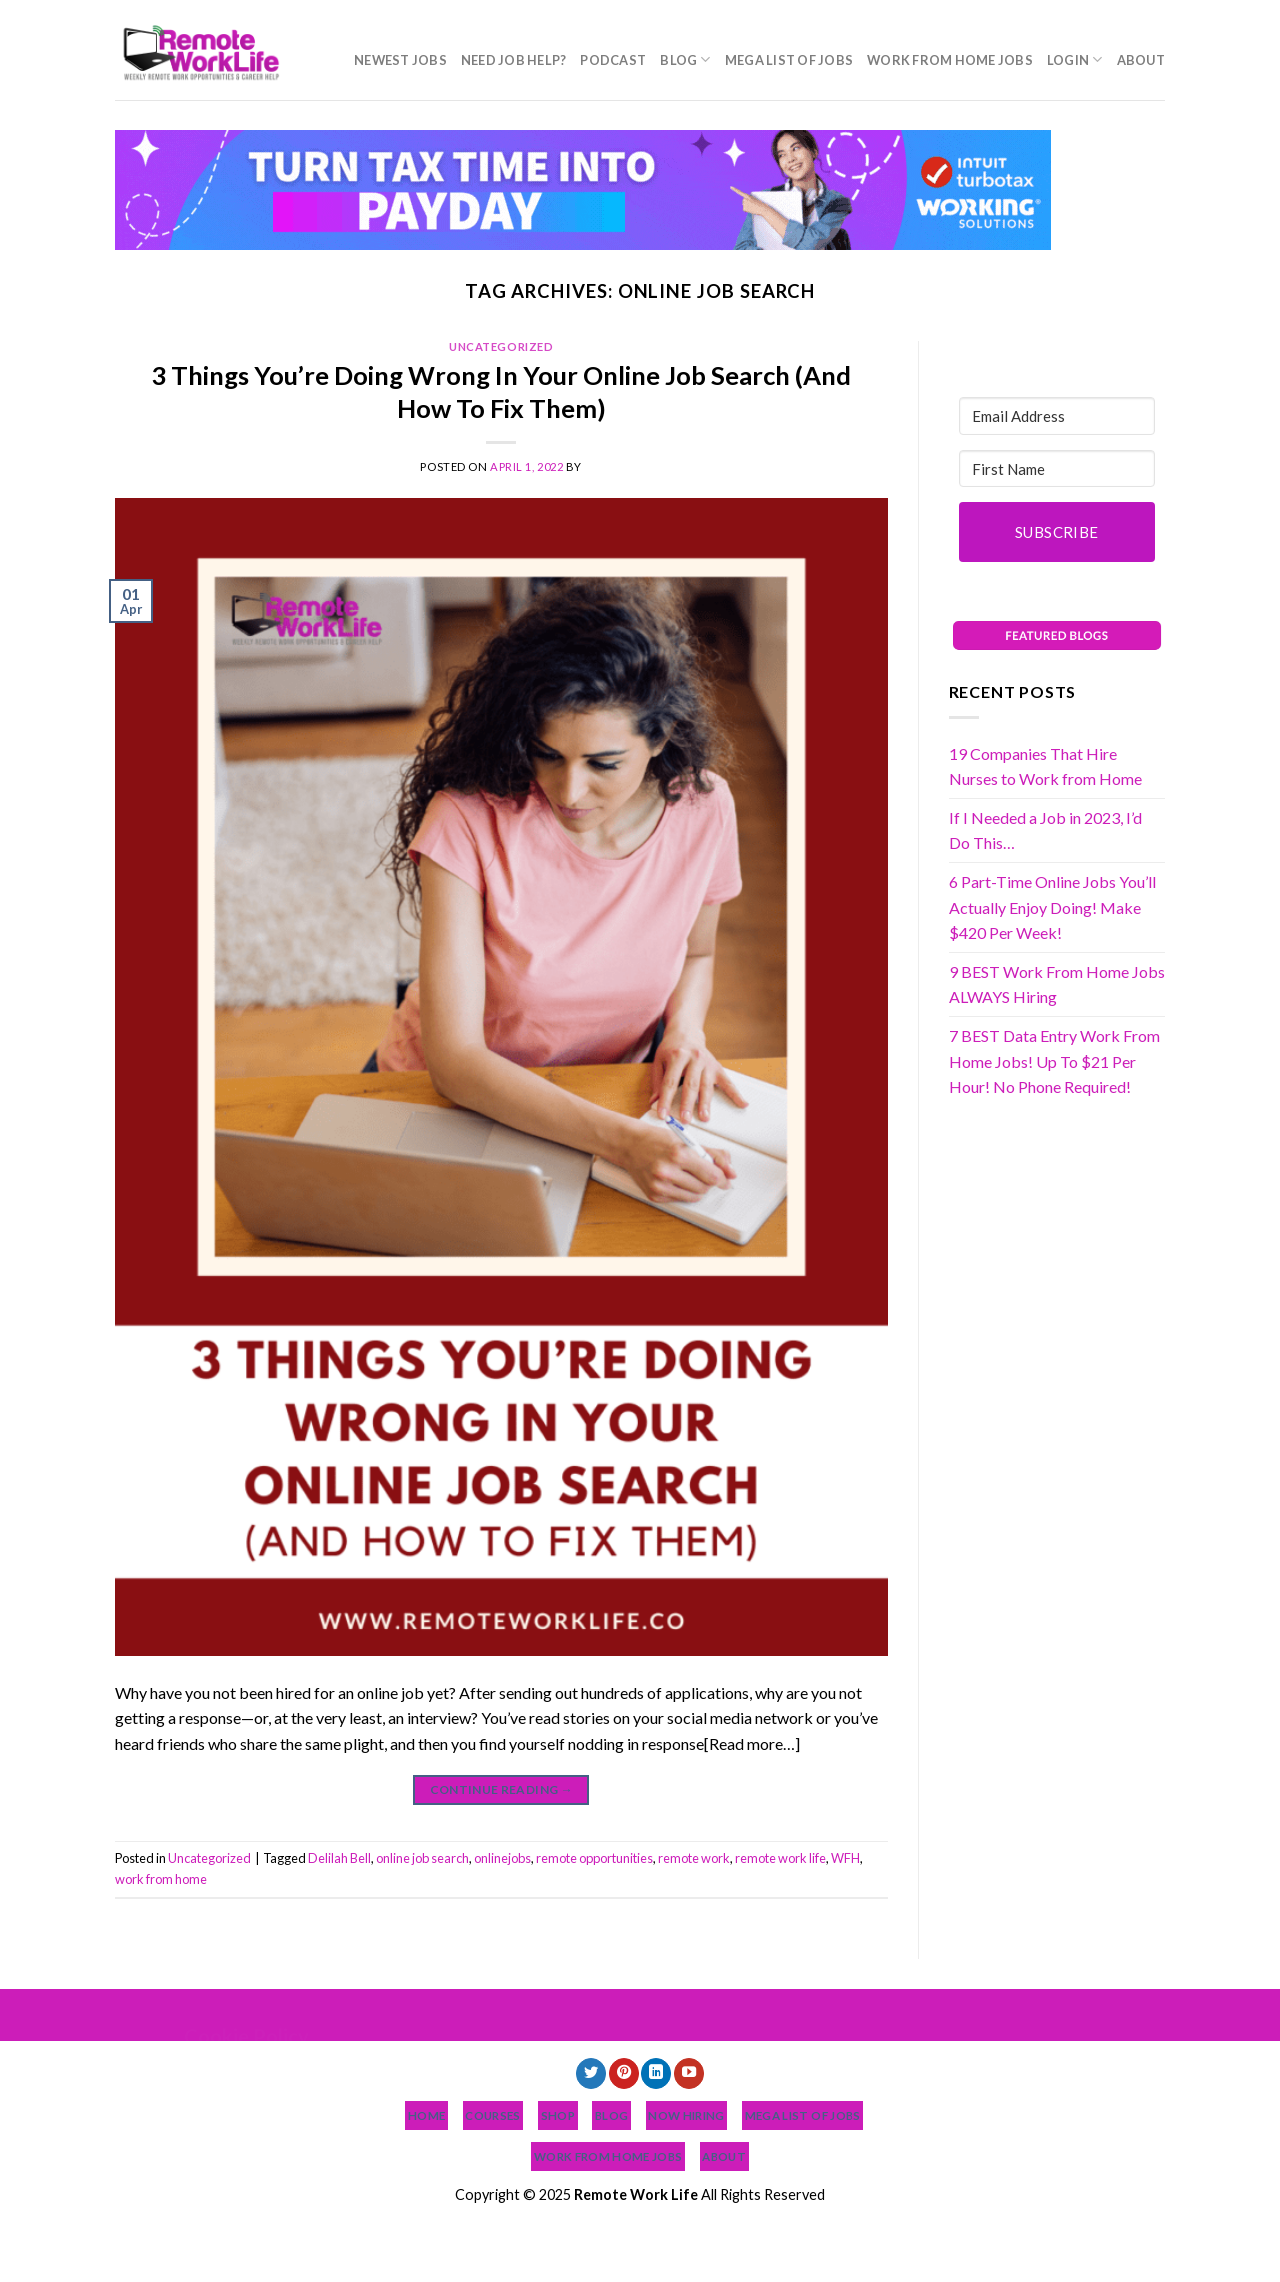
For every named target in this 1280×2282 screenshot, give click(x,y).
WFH (845, 1858)
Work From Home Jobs (950, 60)
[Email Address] (1057, 416)
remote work (694, 1858)
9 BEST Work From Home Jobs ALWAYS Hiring (1057, 984)
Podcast (613, 60)
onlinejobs (502, 1858)
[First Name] (1057, 469)
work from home (161, 1879)
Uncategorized (501, 346)
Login (1075, 59)
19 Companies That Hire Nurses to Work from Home (1045, 766)
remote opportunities (594, 1858)
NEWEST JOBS (400, 60)
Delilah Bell (339, 1858)
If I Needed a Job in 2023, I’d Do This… (1045, 830)
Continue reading (502, 1789)
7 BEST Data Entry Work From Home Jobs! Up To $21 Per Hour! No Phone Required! (1054, 1061)
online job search (422, 1858)
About (1141, 60)
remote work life (780, 1858)
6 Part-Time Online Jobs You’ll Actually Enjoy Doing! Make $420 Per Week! (1052, 907)
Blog (685, 59)
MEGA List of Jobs (789, 60)
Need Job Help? (514, 60)
